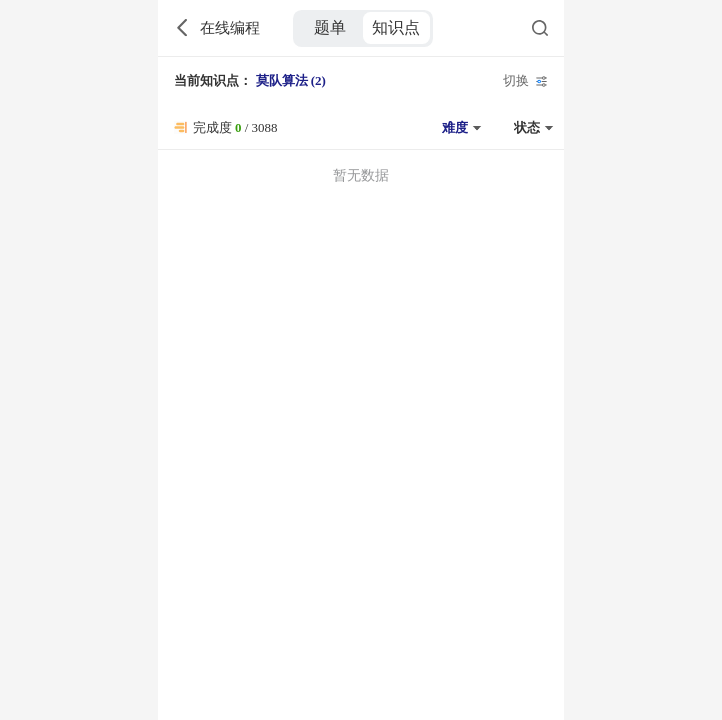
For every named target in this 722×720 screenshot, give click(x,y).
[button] (459, 127)
